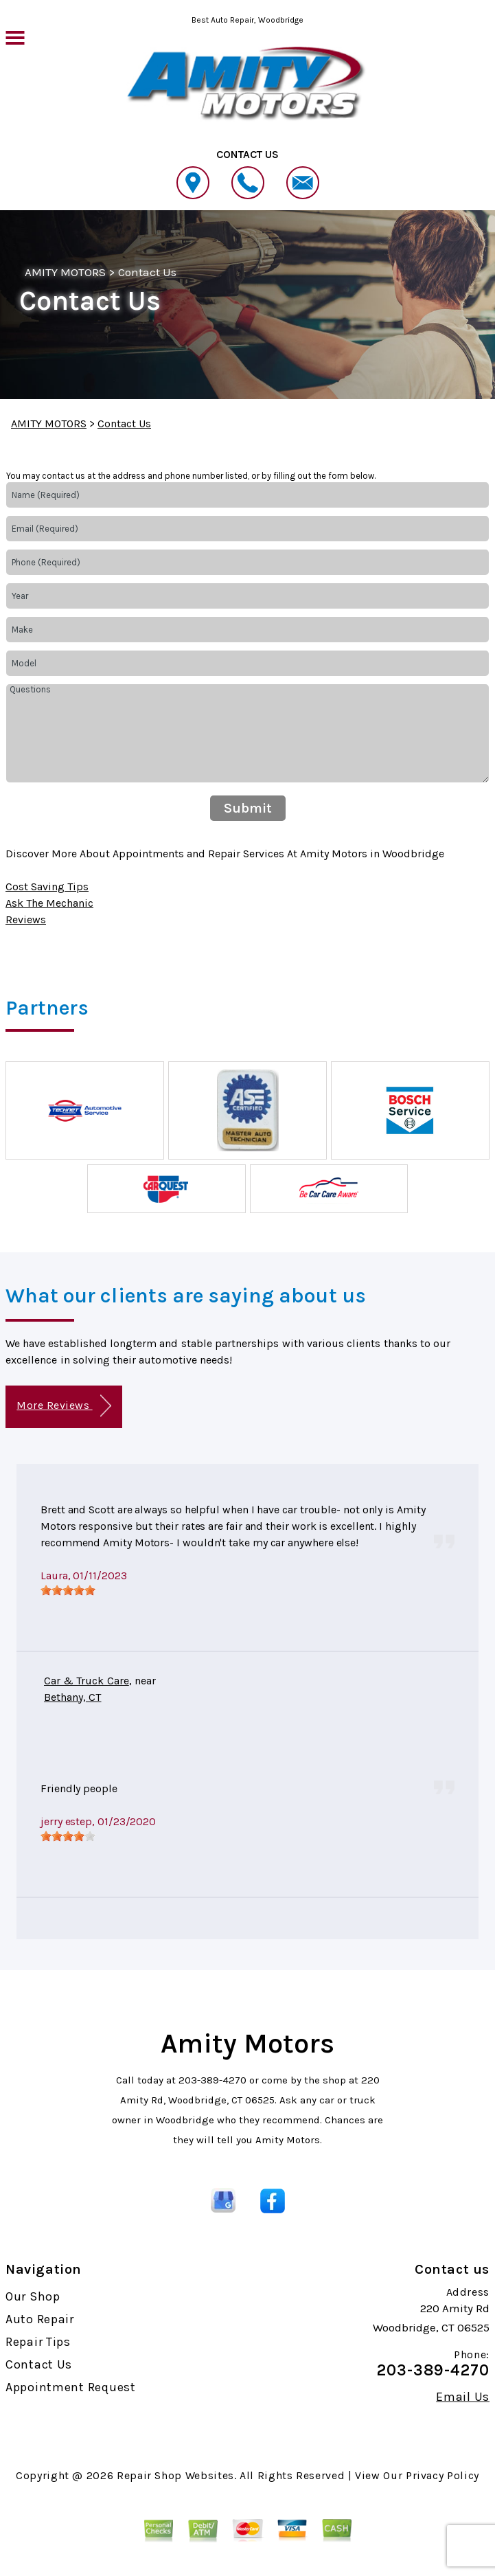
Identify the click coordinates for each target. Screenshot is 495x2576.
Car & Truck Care (86, 1680)
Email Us (463, 2397)
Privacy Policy (442, 2475)
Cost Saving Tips (47, 886)
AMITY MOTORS (65, 272)
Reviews (25, 919)
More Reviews (63, 1405)
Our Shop (32, 2296)
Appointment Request (70, 2387)
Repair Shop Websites (175, 2475)
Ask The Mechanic (49, 902)
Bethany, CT (73, 1697)
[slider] (68, 1590)
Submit (248, 808)
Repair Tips (38, 2341)
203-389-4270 (212, 2080)
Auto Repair (39, 2319)
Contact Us (147, 272)
